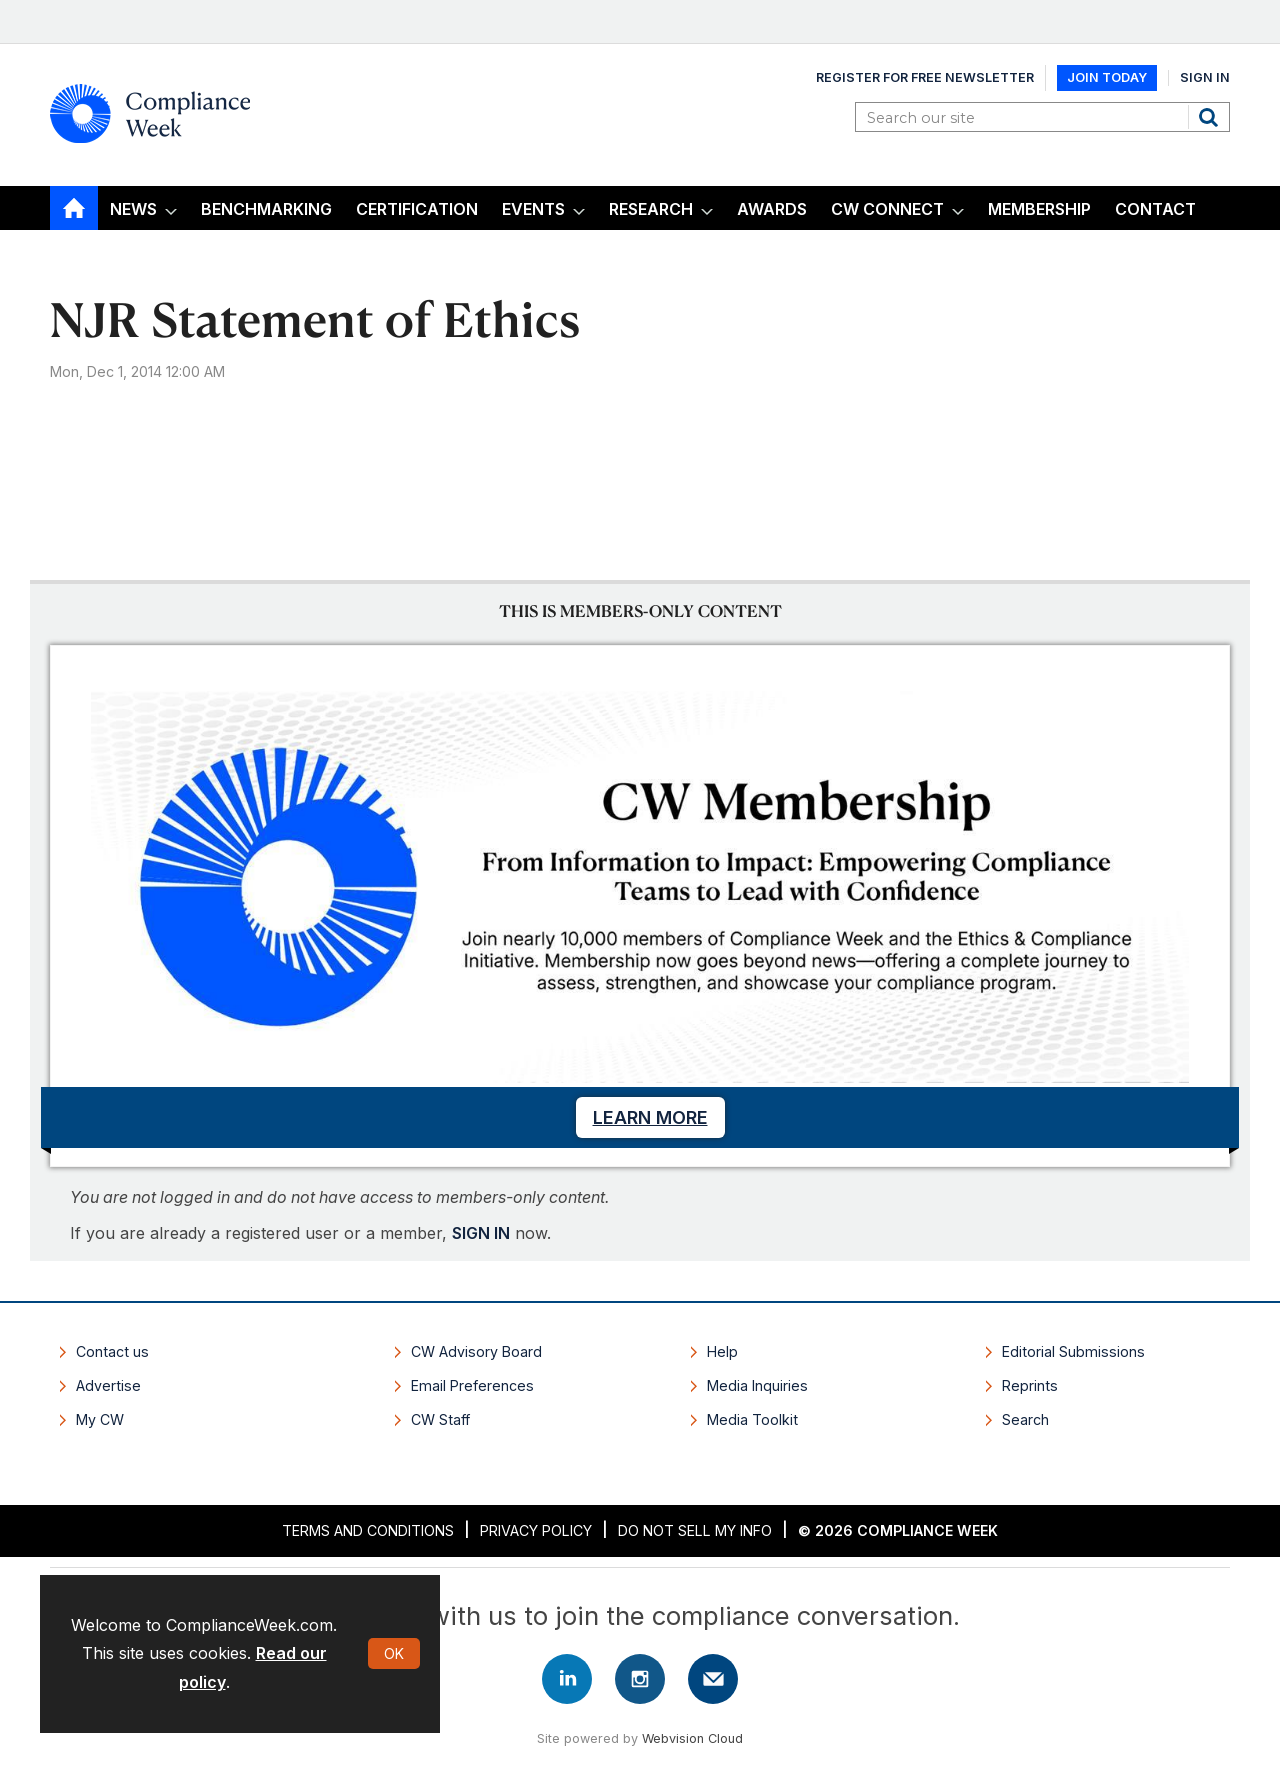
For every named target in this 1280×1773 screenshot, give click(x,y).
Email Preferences (472, 1385)
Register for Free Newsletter (925, 77)
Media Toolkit (752, 1419)
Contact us (112, 1351)
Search (1211, 117)
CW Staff (440, 1419)
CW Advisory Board (476, 1351)
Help (722, 1351)
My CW (100, 1419)
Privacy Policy (536, 1530)
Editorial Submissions (1073, 1351)
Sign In (1205, 77)
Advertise (108, 1385)
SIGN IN (481, 1233)
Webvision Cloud (692, 1738)
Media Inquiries (757, 1385)
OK (394, 1653)
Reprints (1030, 1385)
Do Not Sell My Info (695, 1530)
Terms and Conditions (368, 1530)
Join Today (1107, 77)
